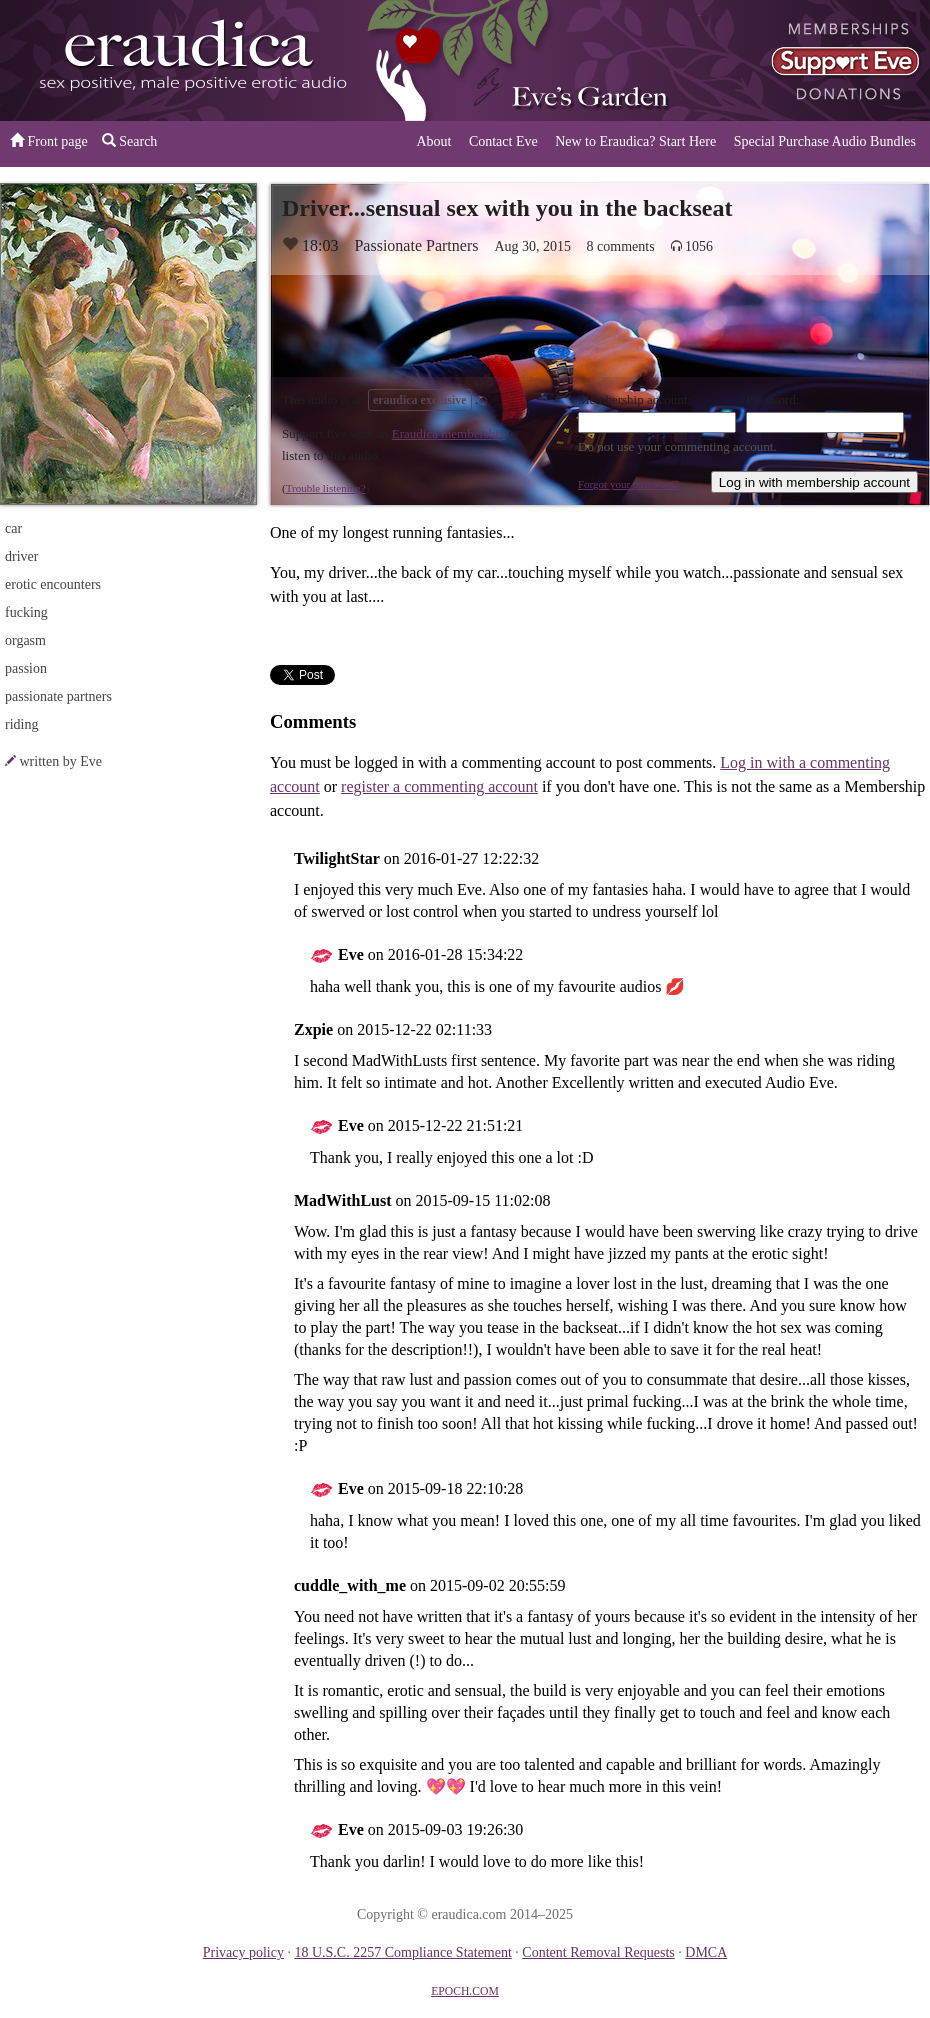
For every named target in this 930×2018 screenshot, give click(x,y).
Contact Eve (503, 141)
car (13, 528)
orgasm (25, 640)
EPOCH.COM (465, 1991)
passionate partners (58, 696)
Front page (49, 141)
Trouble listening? (326, 488)
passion (26, 668)
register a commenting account (439, 786)
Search (130, 141)
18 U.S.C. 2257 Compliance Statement (402, 1952)
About (433, 141)
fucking (26, 612)
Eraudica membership (449, 433)
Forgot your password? (628, 484)
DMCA (706, 1952)
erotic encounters (53, 584)
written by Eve (61, 761)
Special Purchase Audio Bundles (825, 141)
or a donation (828, 60)
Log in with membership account (814, 482)
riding (21, 724)
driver (21, 556)
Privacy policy (243, 1952)
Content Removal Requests (598, 1952)
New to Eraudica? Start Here (635, 141)
